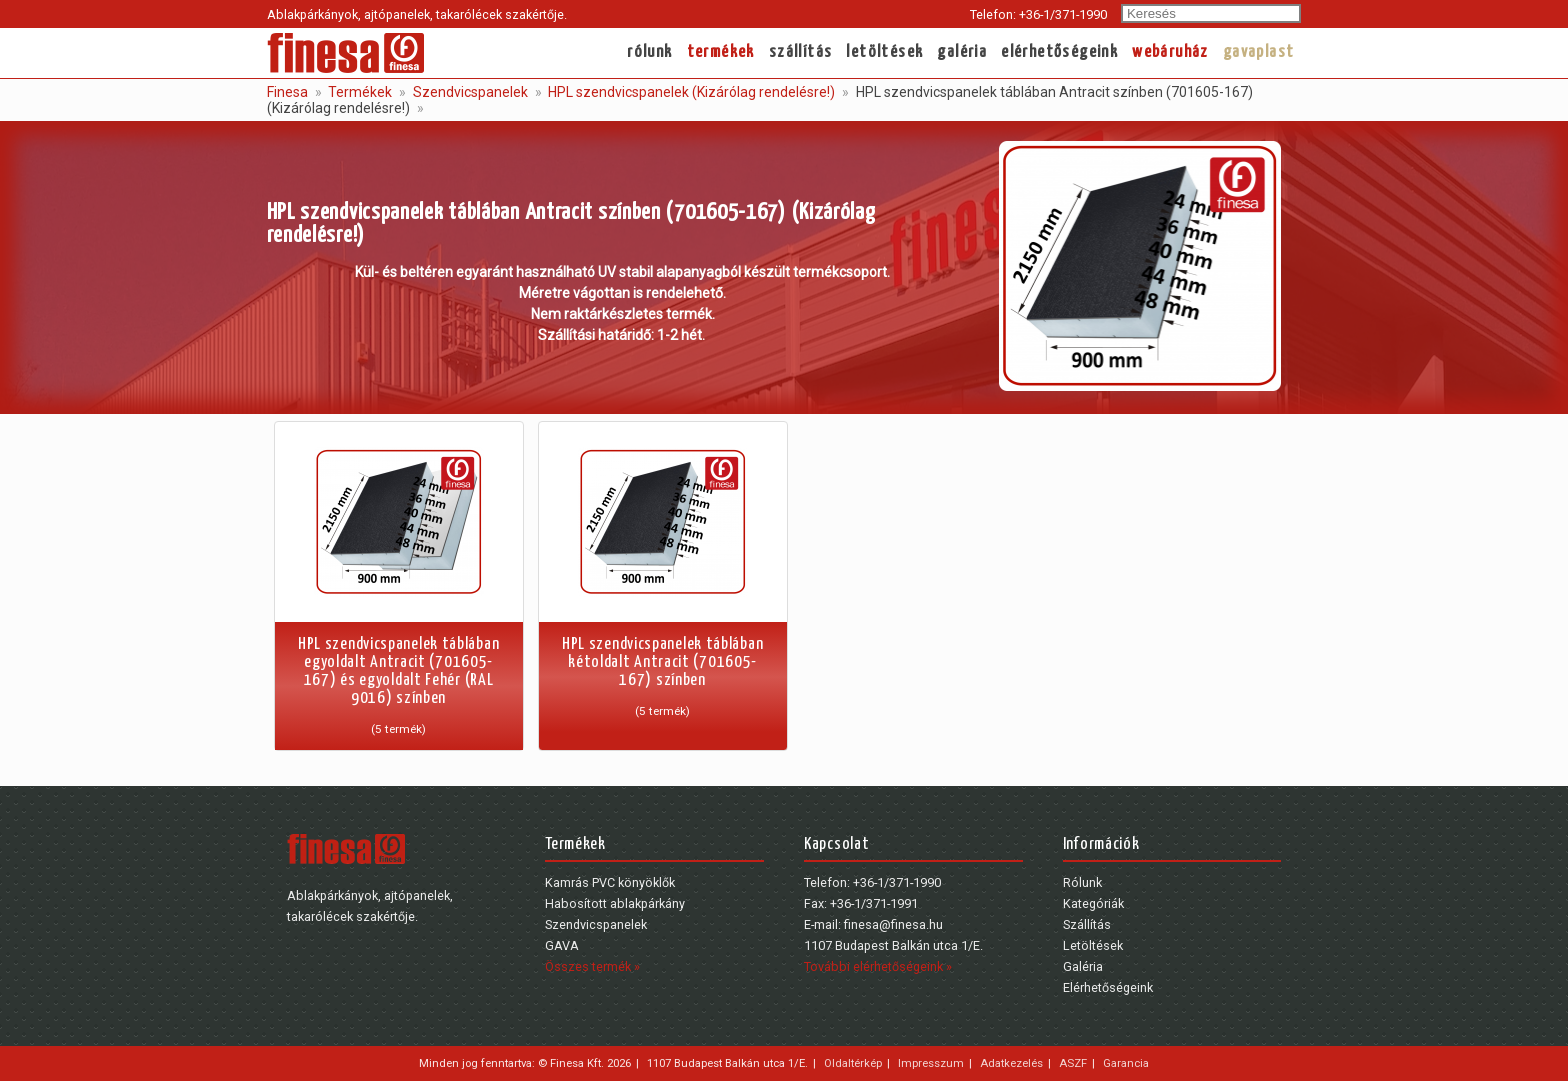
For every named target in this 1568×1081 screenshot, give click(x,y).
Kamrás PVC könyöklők (610, 882)
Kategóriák (1093, 903)
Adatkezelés (1011, 1063)
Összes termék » (592, 966)
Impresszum (931, 1063)
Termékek (721, 52)
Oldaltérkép (853, 1063)
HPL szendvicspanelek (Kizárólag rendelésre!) (690, 92)
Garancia (1126, 1063)
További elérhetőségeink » (878, 966)
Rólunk (649, 52)
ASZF (1073, 1063)
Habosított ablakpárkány (615, 903)
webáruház (1170, 52)
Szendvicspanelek (469, 92)
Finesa (287, 92)
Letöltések (884, 52)
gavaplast (1259, 52)
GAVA (562, 945)
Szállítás (801, 52)
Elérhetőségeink (1059, 52)
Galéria (962, 52)
